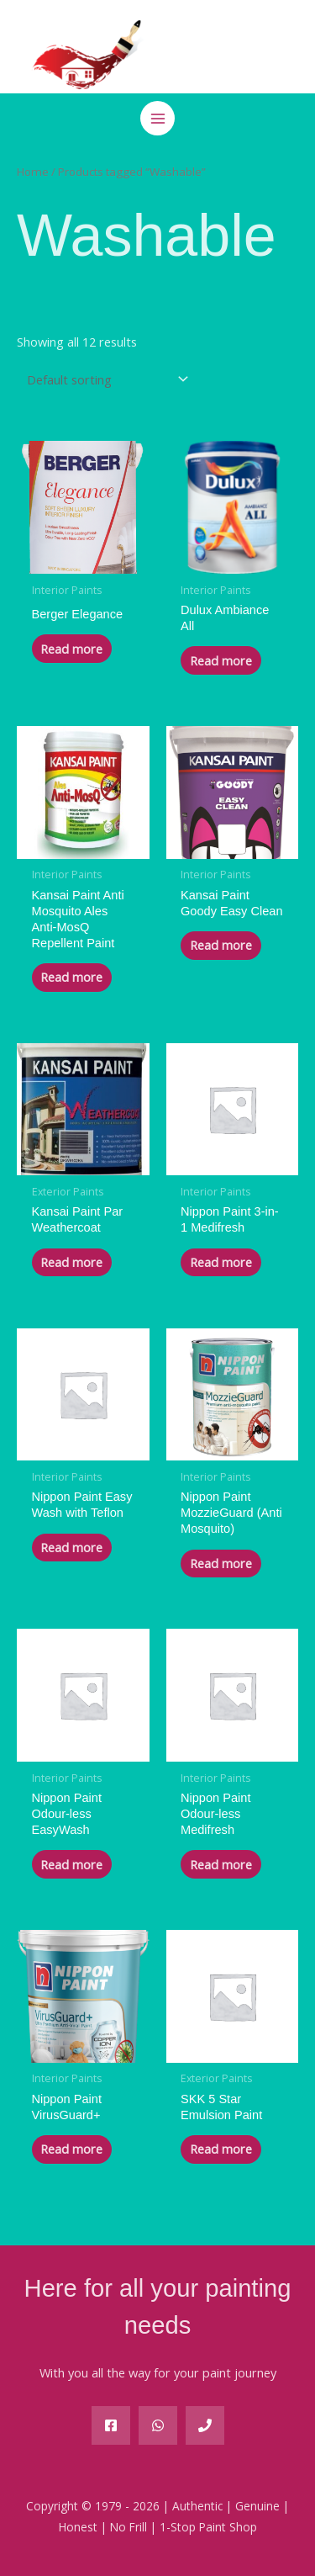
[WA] (158, 2425)
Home (33, 171)
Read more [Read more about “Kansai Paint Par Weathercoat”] (71, 1262)
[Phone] (205, 2425)
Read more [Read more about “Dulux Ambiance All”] (221, 660)
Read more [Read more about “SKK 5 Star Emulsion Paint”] (221, 2148)
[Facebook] (111, 2425)
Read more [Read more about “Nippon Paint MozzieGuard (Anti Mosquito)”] (221, 1563)
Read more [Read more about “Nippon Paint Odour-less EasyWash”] (71, 1864)
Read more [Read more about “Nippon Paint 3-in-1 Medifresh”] (221, 1262)
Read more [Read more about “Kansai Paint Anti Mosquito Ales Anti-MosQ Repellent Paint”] (71, 976)
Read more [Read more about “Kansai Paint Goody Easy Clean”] (221, 944)
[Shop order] (104, 379)
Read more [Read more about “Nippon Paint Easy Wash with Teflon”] (71, 1547)
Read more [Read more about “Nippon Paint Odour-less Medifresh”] (221, 1864)
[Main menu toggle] (157, 118)
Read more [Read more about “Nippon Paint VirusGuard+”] (71, 2148)
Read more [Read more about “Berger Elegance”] (71, 648)
